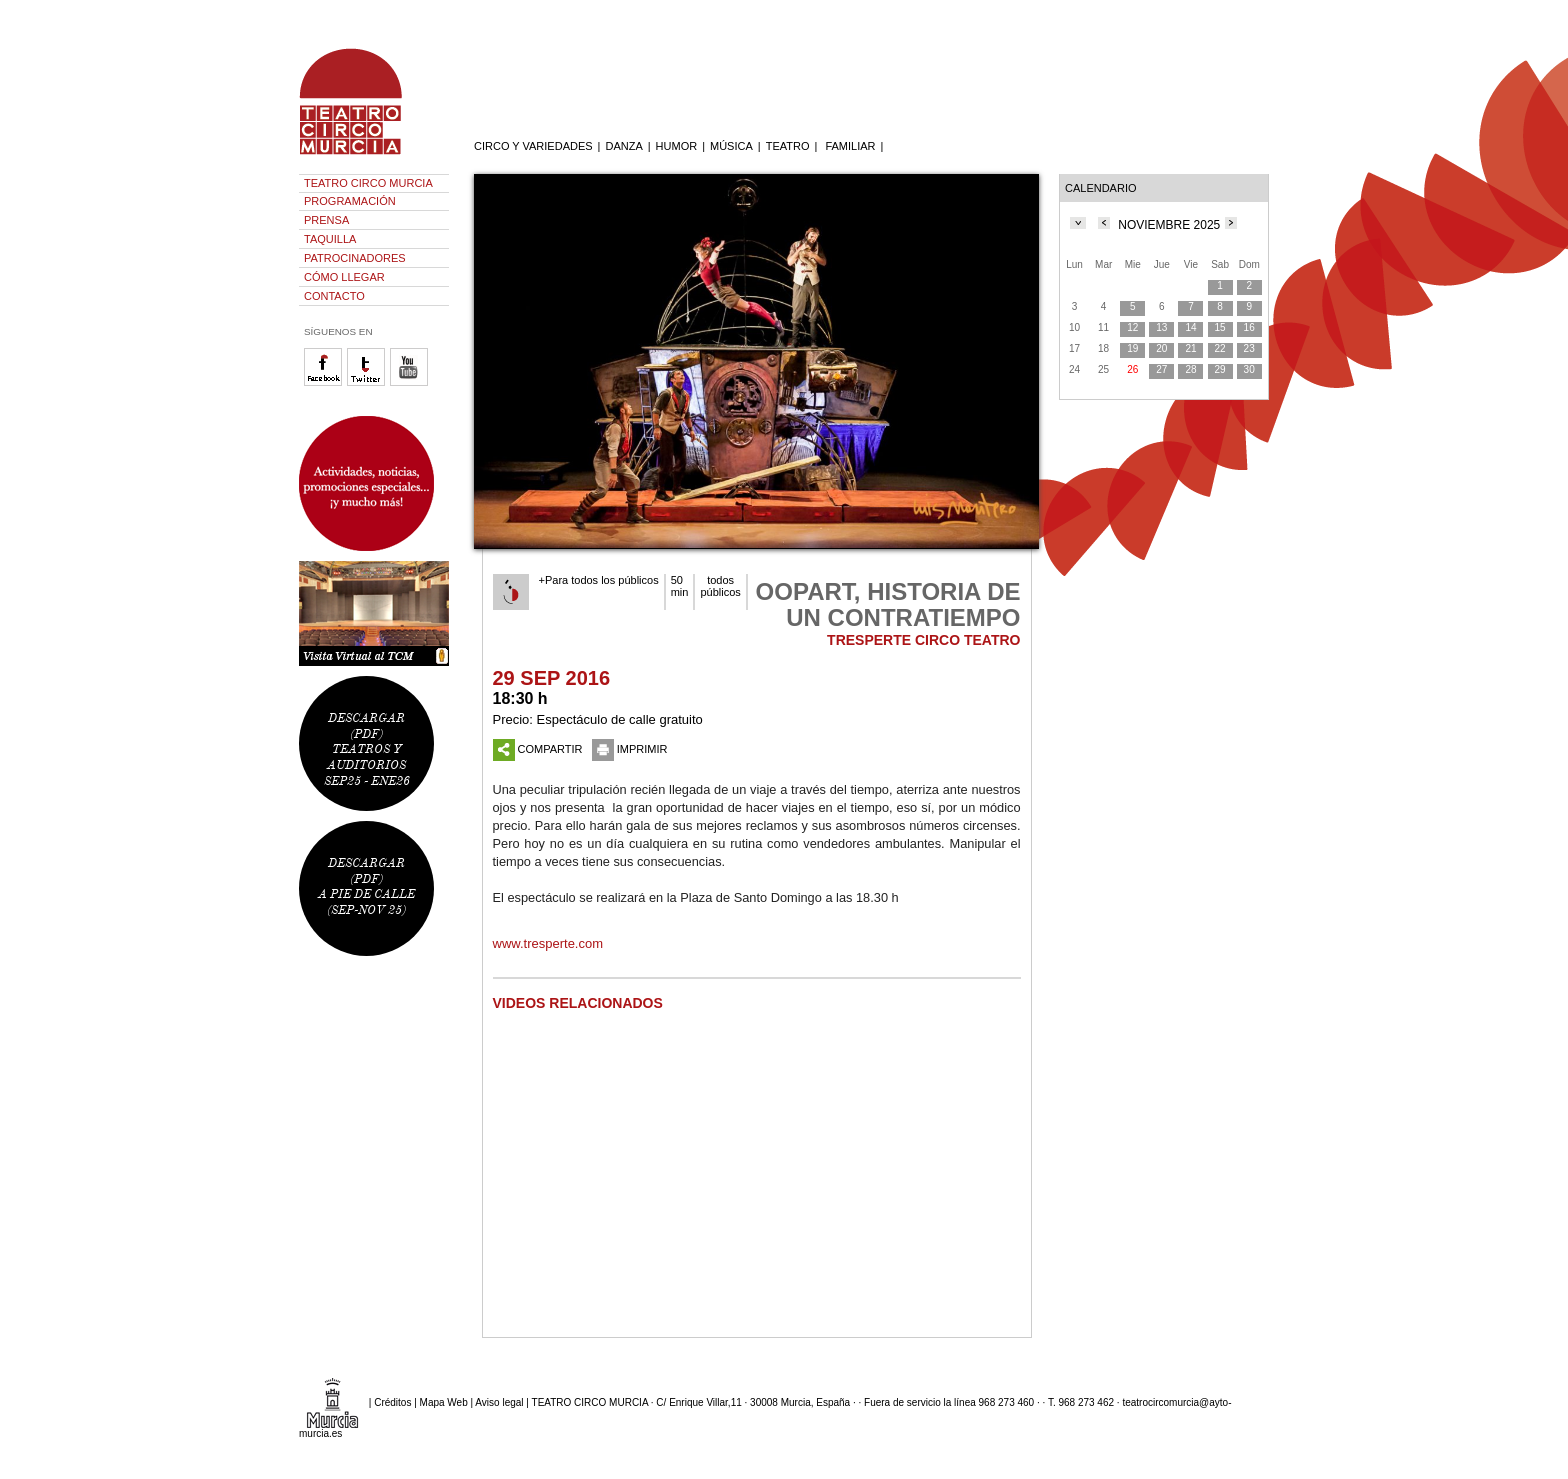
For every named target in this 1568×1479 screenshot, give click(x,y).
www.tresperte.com (548, 943)
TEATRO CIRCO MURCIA (368, 183)
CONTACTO (334, 296)
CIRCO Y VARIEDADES (533, 146)
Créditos (392, 1402)
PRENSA (326, 220)
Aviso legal (499, 1402)
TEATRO (788, 146)
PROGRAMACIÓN (350, 201)
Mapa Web (444, 1402)
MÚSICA (731, 146)
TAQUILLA (330, 239)
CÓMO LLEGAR (344, 277)
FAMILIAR (850, 146)
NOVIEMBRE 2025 (1169, 225)
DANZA (623, 146)
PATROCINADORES (355, 258)
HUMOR (677, 146)
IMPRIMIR (630, 749)
